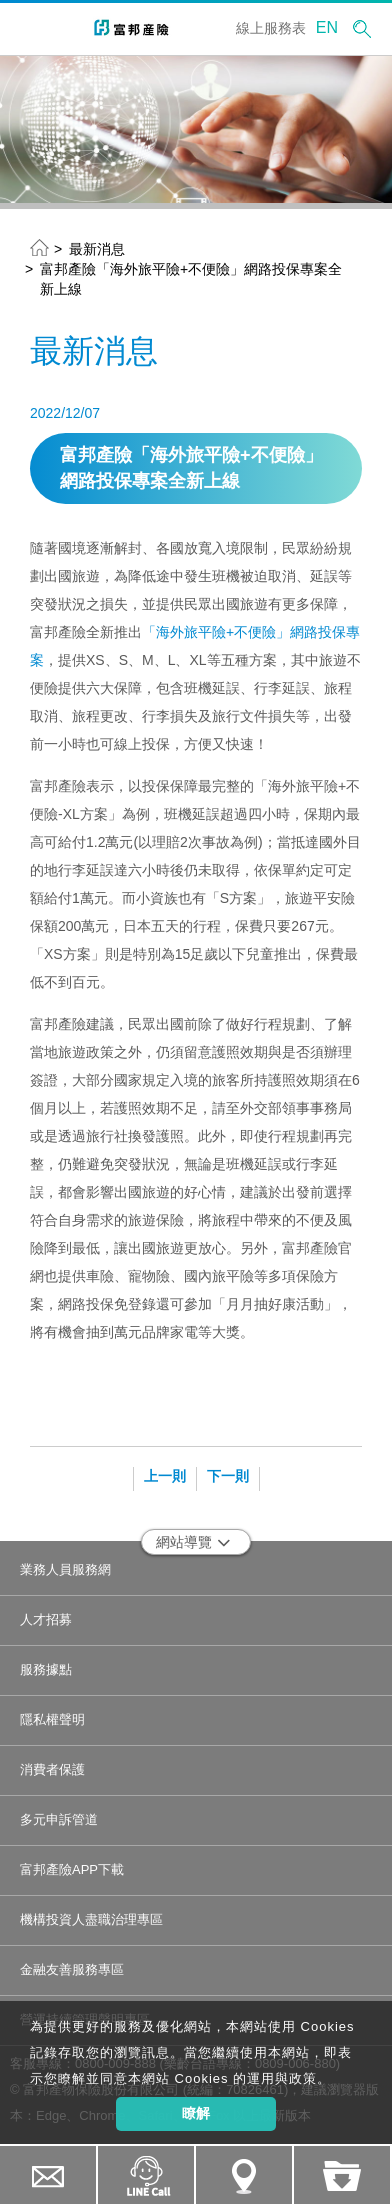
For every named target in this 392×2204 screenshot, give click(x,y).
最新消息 (97, 249)
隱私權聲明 (52, 1719)
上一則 (165, 1476)
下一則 (228, 1476)
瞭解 (196, 2113)
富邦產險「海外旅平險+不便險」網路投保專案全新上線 (191, 279)
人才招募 (46, 1619)
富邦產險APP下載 (72, 1869)
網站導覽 (193, 1542)
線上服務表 (271, 28)
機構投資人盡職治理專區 (91, 1919)
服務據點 (46, 1669)
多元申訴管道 (59, 1819)
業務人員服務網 (65, 1569)
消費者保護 (52, 1769)
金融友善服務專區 (72, 1969)
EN (327, 27)
